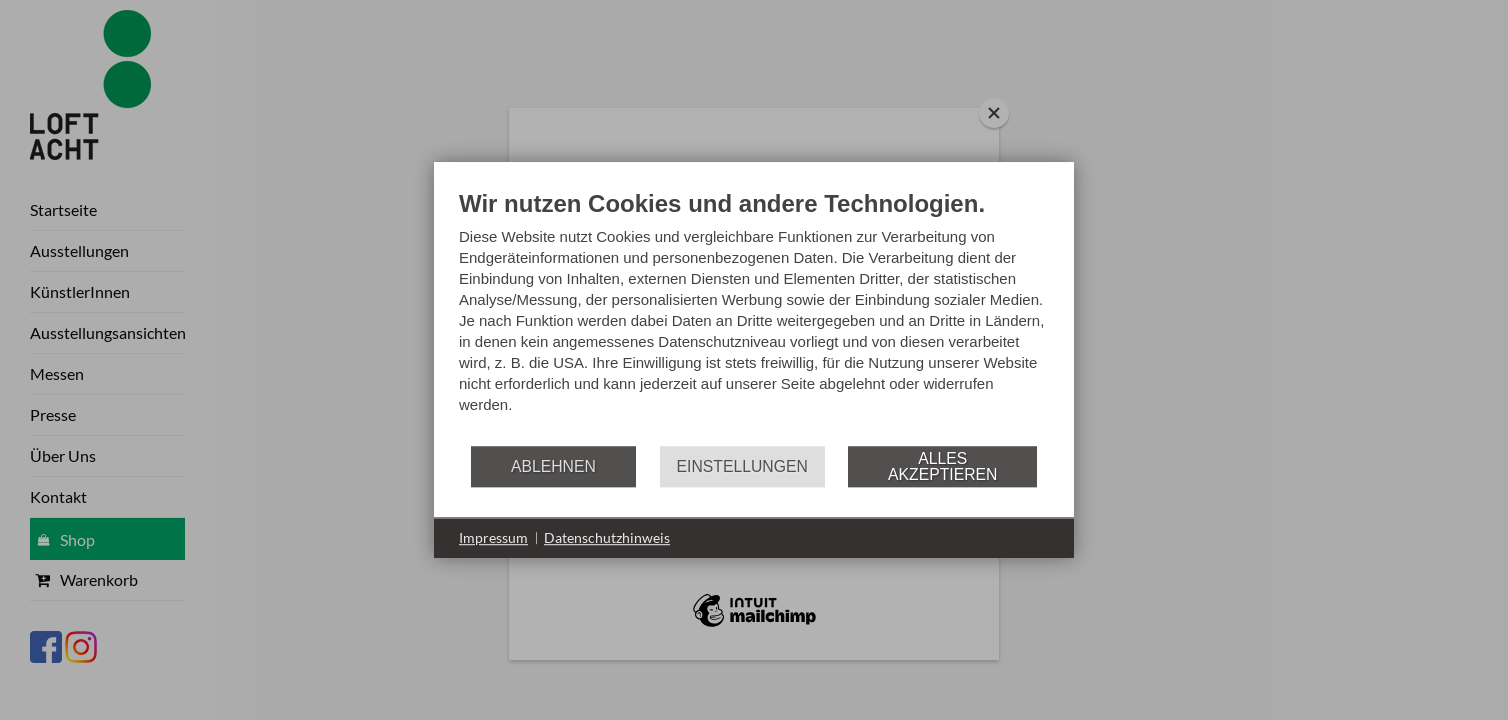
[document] (754, 316)
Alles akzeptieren (942, 466)
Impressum (493, 537)
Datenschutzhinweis (607, 537)
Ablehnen (553, 466)
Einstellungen (742, 466)
